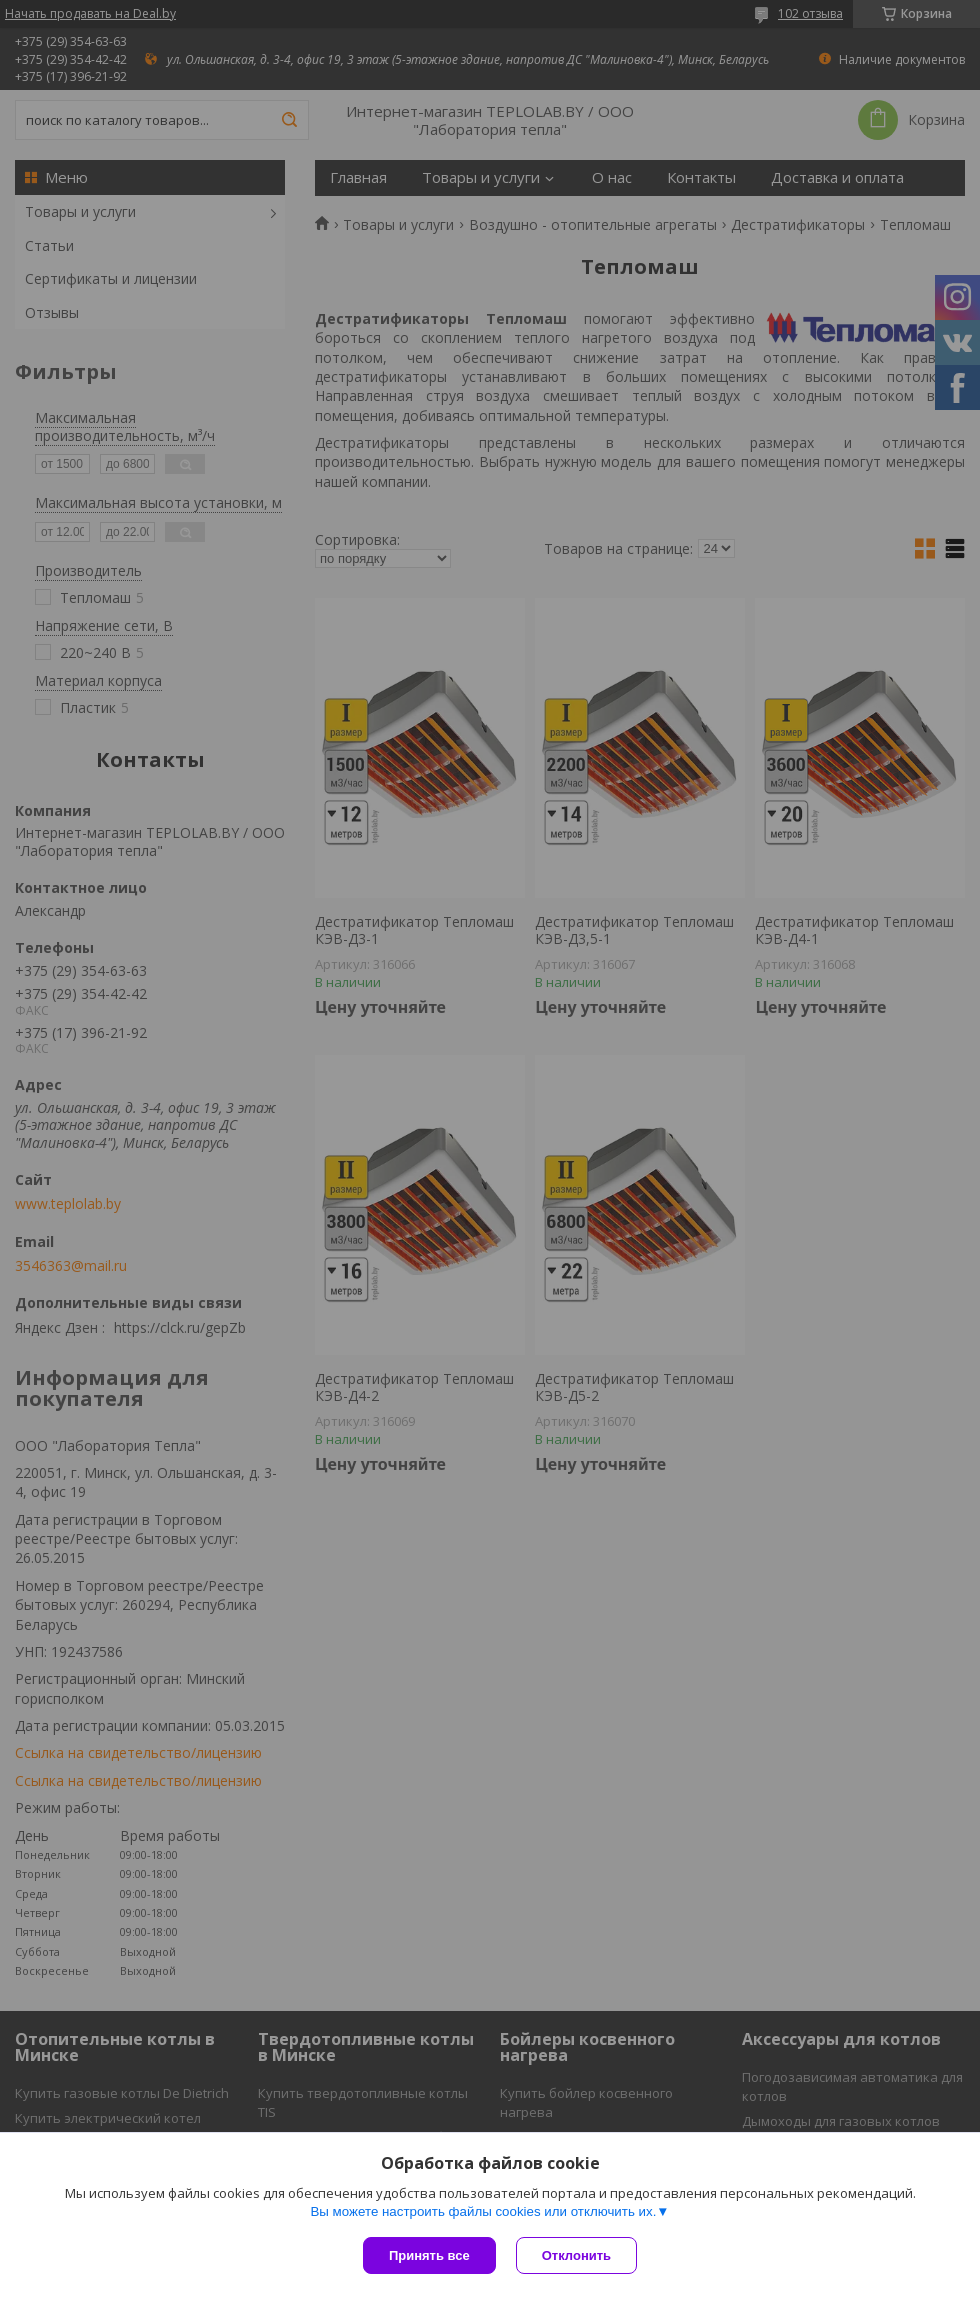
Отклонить (576, 2255)
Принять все (429, 2255)
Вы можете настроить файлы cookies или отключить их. (483, 2211)
